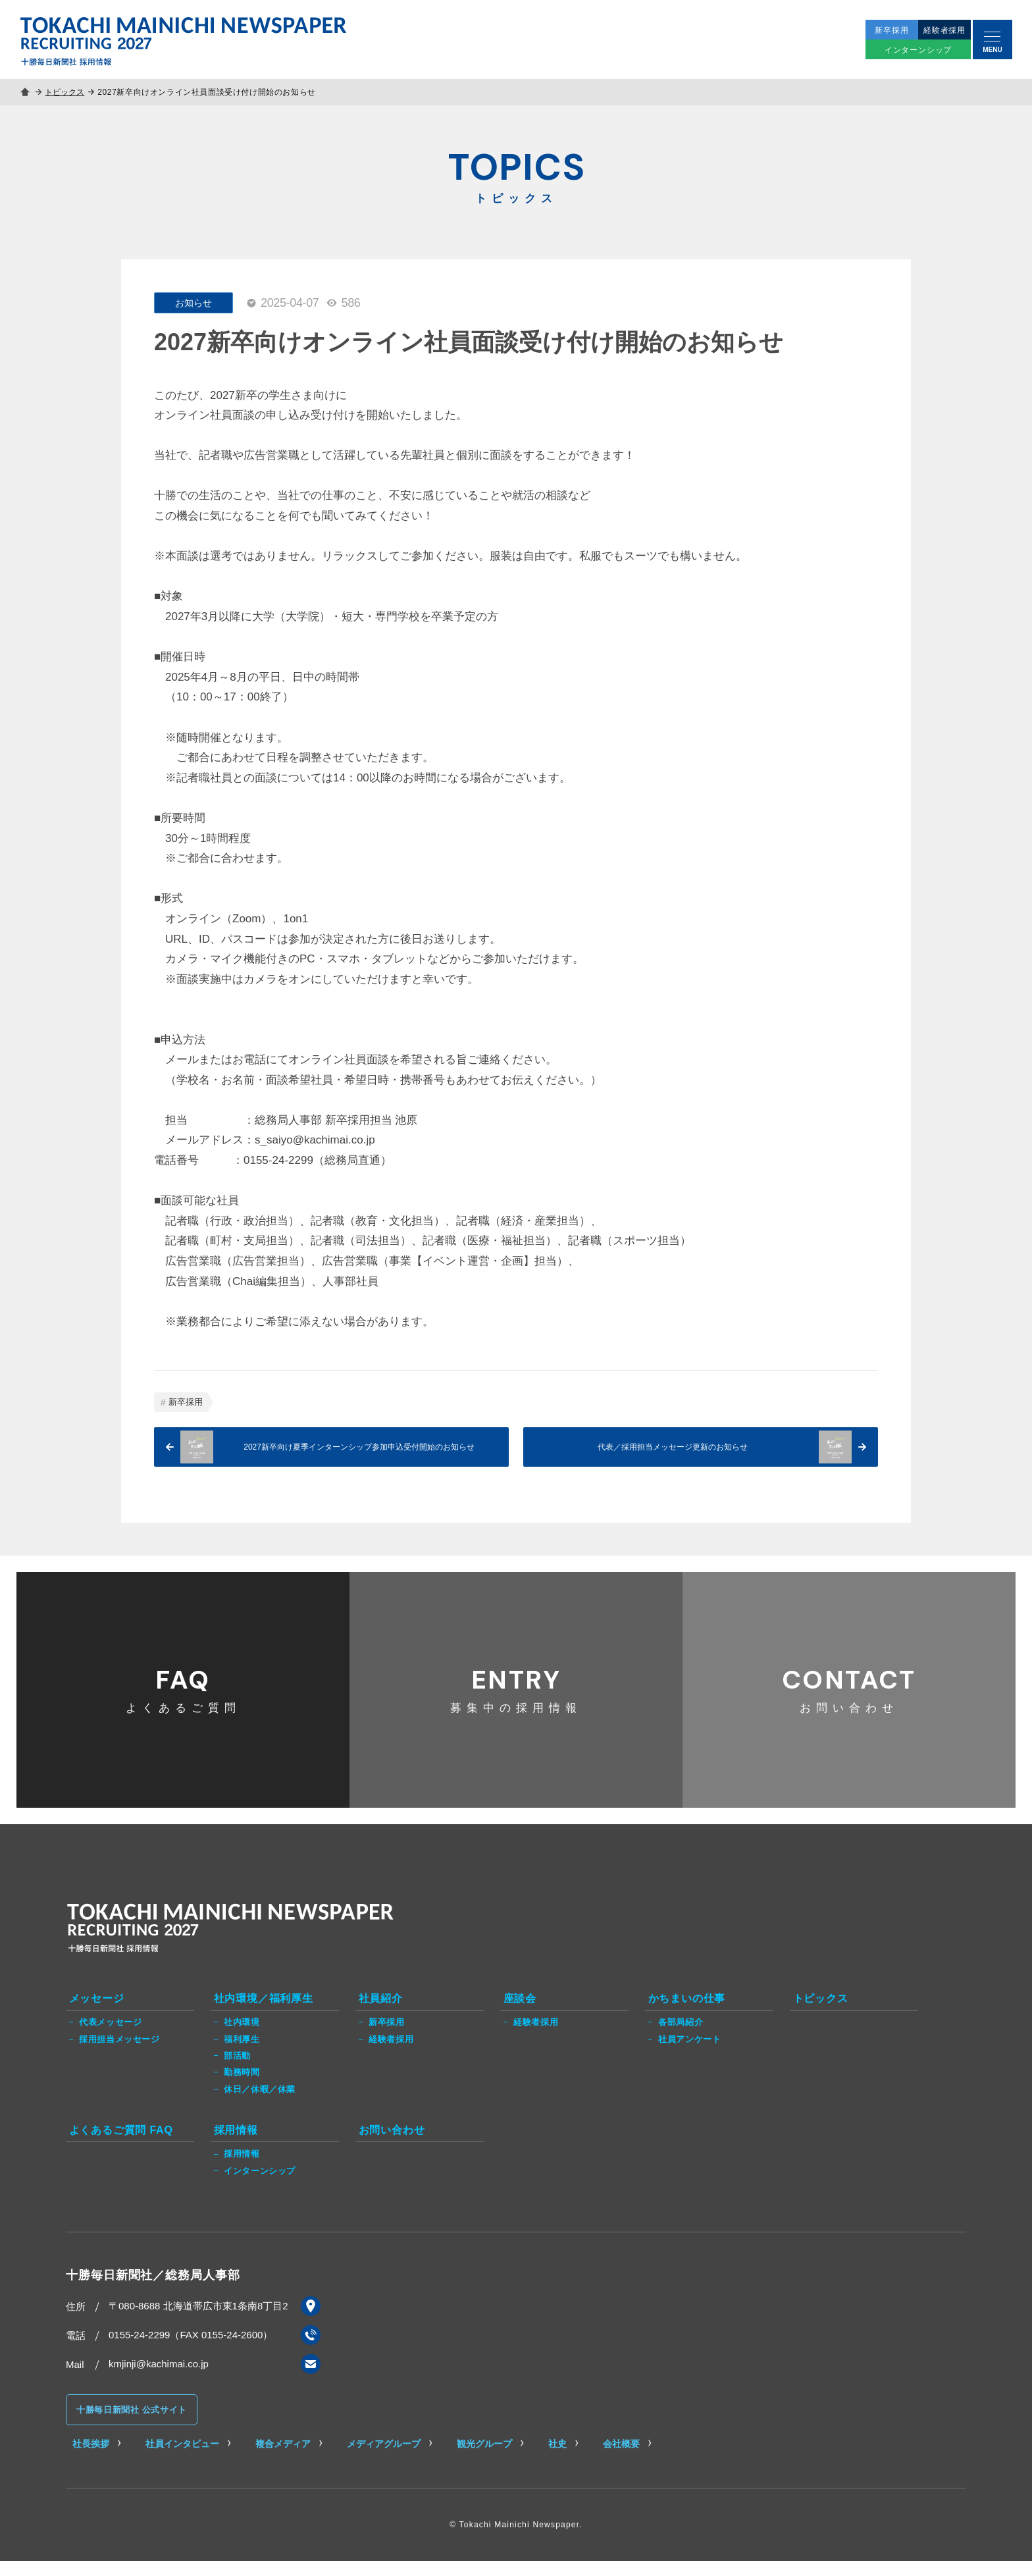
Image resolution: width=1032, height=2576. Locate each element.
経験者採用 (391, 2054)
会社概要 (621, 2459)
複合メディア (283, 2459)
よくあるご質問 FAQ (121, 2144)
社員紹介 (381, 2012)
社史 (557, 2459)
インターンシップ (260, 2186)
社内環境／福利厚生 (263, 2012)
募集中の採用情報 (516, 1695)
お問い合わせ (849, 1695)
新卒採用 (185, 1402)
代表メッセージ (110, 2037)
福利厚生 (242, 2054)
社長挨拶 (90, 2459)
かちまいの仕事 (687, 2012)
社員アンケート (689, 2054)
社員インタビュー (182, 2459)
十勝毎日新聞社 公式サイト (131, 2425)
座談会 (519, 2012)
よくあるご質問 (183, 1695)
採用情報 (236, 2144)
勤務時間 (242, 2087)
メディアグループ (384, 2459)
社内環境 (242, 2037)
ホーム (26, 92)
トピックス (66, 92)
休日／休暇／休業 (260, 2104)
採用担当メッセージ (119, 2054)
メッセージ (96, 2012)
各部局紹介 (680, 2037)
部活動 (237, 2070)
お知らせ (193, 303)
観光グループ (484, 2459)
